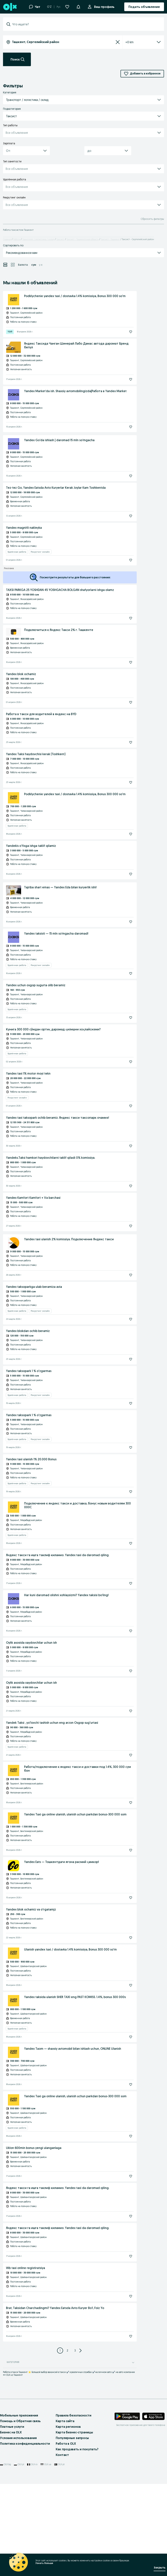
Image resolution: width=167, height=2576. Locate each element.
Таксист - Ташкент (110, 239)
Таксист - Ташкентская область (82, 239)
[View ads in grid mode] (13, 264)
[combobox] (85, 24)
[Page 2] (68, 2351)
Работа (16, 239)
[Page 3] (75, 2351)
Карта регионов (68, 2427)
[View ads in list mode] (5, 264)
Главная (7, 239)
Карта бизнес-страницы (74, 2432)
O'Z (49, 6)
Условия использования (18, 2438)
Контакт (62, 2455)
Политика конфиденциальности (25, 2443)
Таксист (60, 239)
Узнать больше (44, 2563)
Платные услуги (12, 2427)
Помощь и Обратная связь (20, 2421)
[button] (78, 6)
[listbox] (138, 42)
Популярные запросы (72, 2438)
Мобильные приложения (19, 2415)
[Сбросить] (117, 42)
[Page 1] (60, 2351)
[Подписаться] (131, 332)
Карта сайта (65, 2421)
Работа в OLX (66, 2443)
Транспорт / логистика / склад (38, 239)
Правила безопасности (73, 2415)
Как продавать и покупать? (77, 2449)
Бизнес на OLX (11, 2432)
